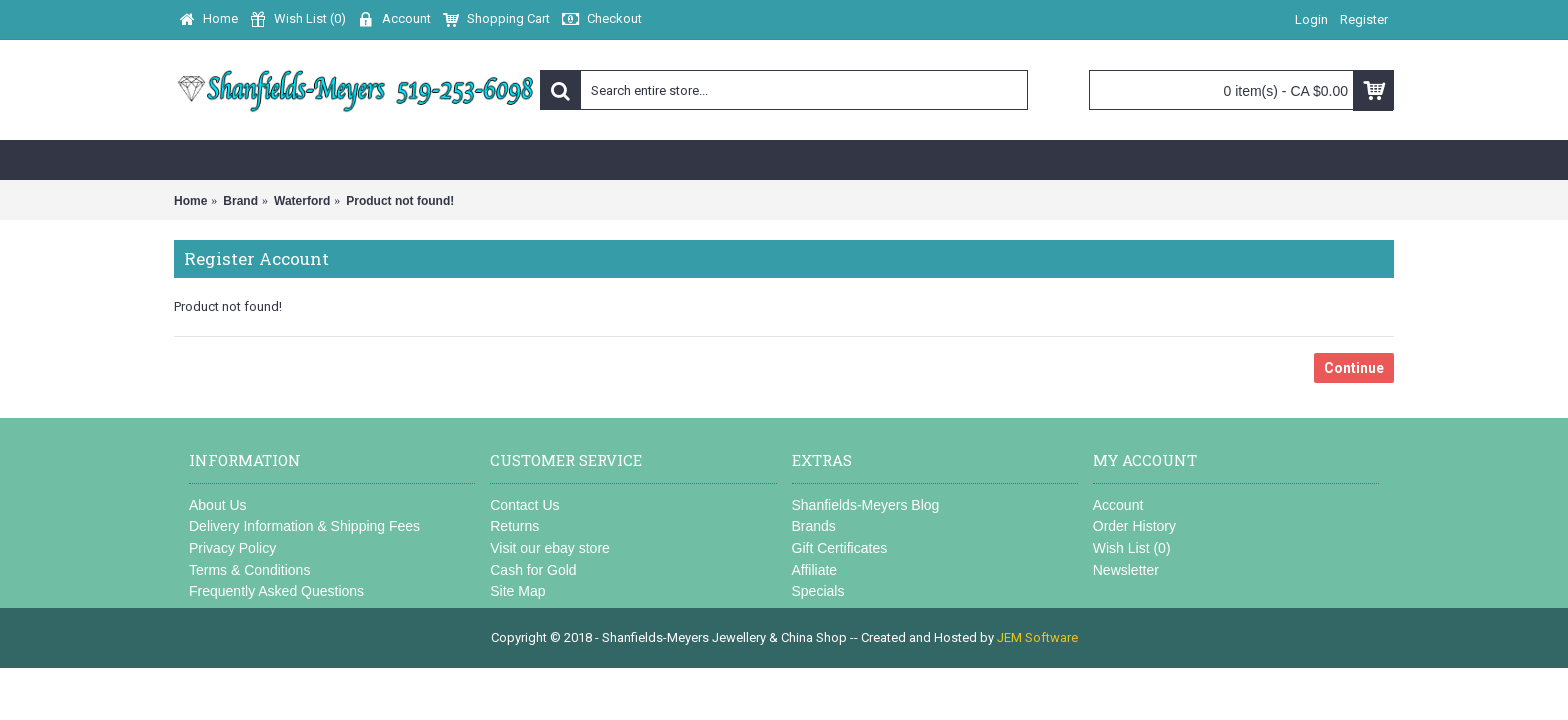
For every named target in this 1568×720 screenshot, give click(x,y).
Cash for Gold (533, 570)
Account (1118, 505)
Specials (818, 591)
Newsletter (1126, 570)
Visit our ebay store (550, 548)
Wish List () (1132, 548)
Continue (1354, 368)
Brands (814, 526)
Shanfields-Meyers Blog (866, 505)
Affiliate (815, 570)
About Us (218, 505)
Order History (1134, 526)
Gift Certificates (840, 548)
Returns (514, 526)
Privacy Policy (232, 548)
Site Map (517, 591)
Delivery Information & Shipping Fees (304, 526)
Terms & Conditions (249, 570)
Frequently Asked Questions (276, 591)
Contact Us (524, 505)
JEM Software (1037, 637)
